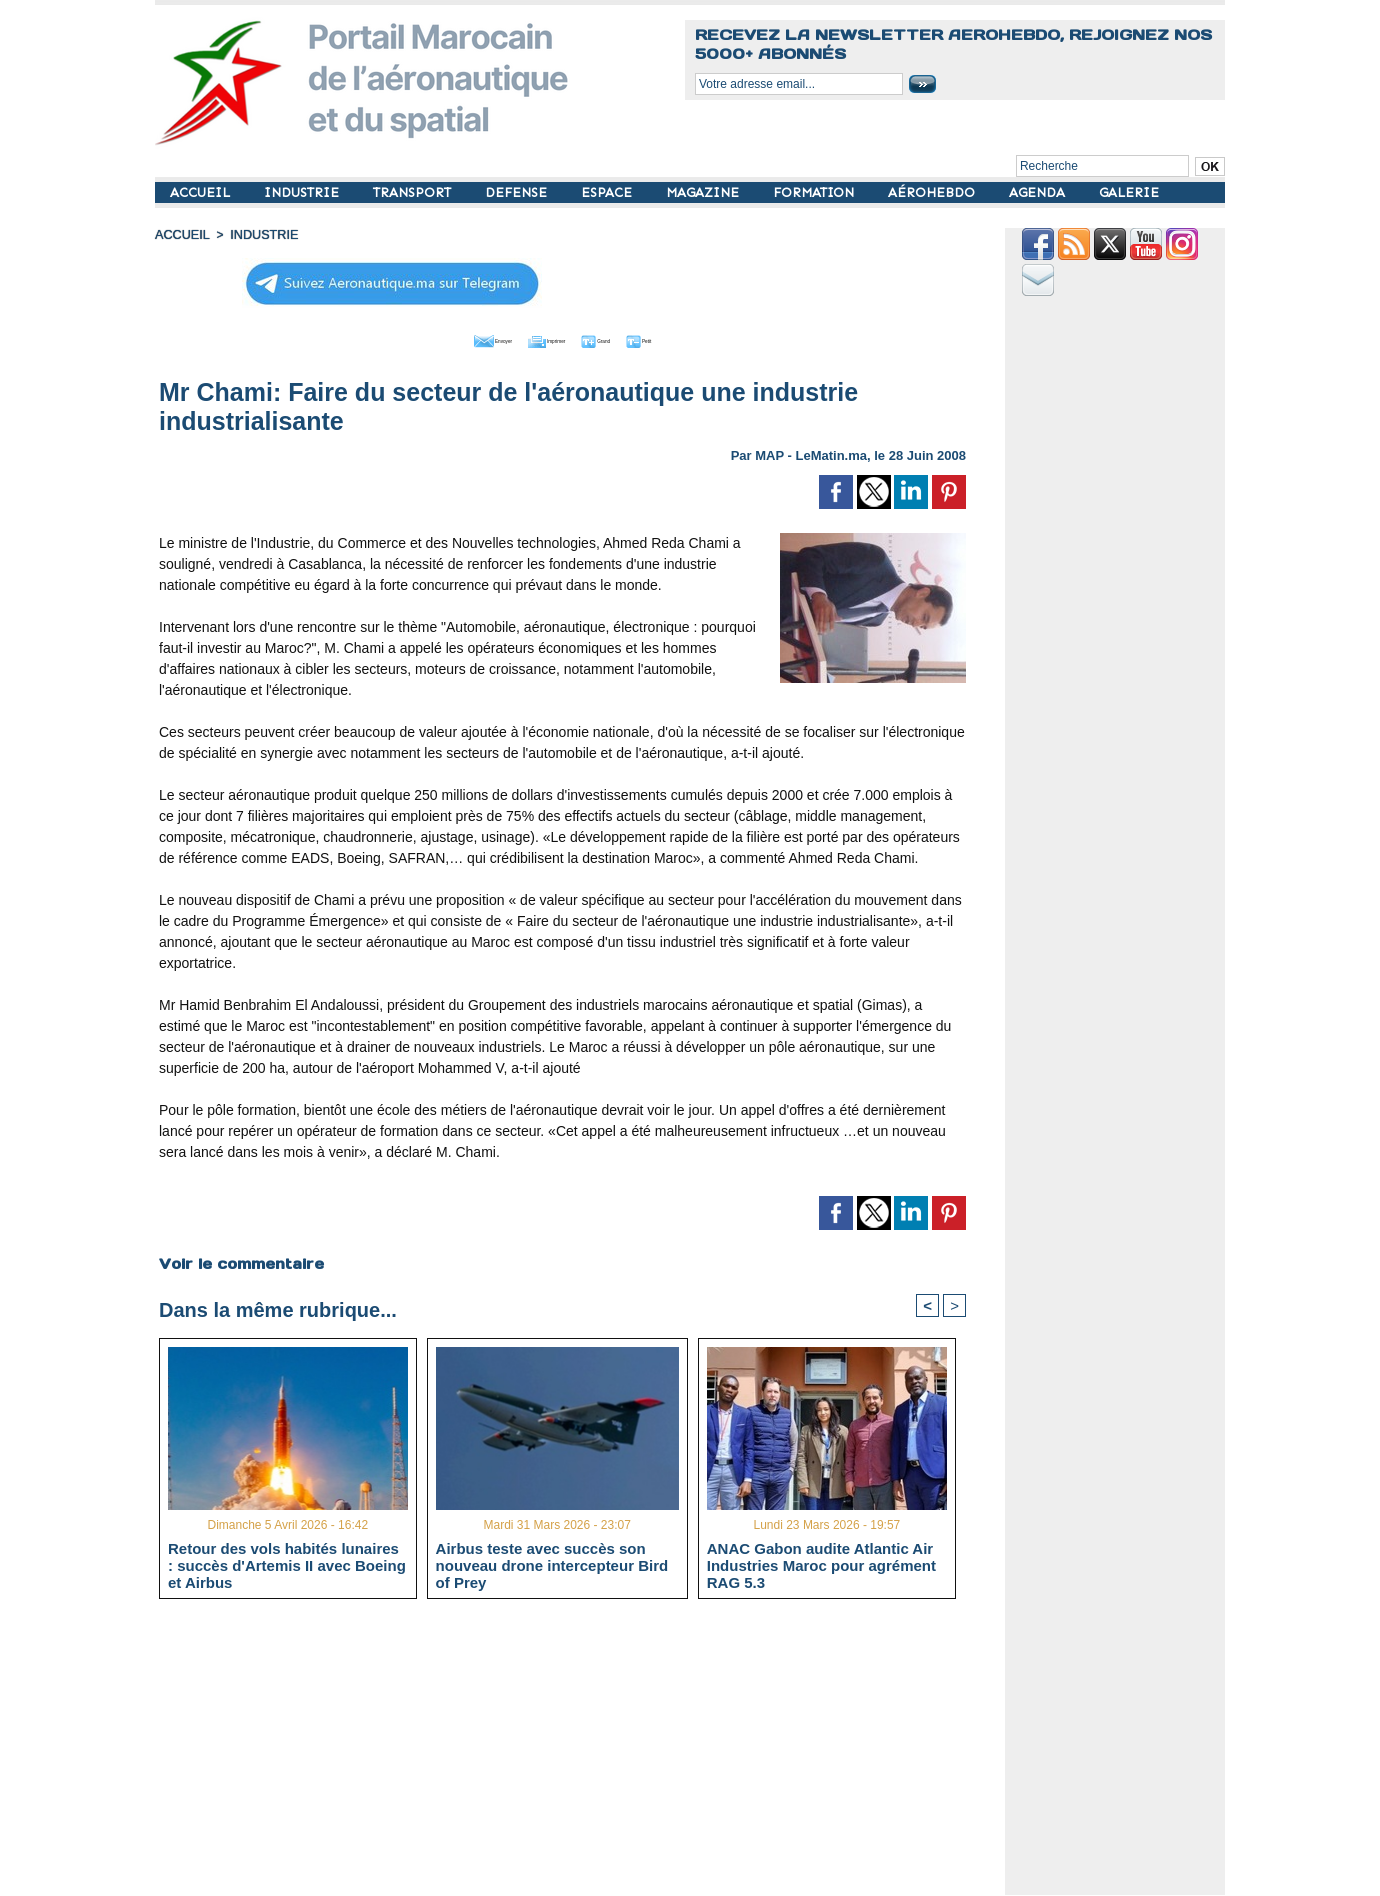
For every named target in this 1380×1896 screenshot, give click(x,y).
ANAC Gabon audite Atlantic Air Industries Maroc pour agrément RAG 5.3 (821, 1564)
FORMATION (815, 192)
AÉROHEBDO (933, 192)
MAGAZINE (704, 192)
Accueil (181, 235)
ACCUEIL (202, 192)
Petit (690, 338)
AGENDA (1039, 192)
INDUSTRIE (303, 192)
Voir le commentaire (240, 1260)
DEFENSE (518, 192)
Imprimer (539, 338)
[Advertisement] (577, 1754)
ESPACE (608, 192)
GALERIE (1129, 192)
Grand (623, 338)
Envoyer (448, 338)
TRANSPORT (414, 192)
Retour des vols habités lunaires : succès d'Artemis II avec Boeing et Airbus (287, 1564)
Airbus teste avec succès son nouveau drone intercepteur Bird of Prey (552, 1564)
